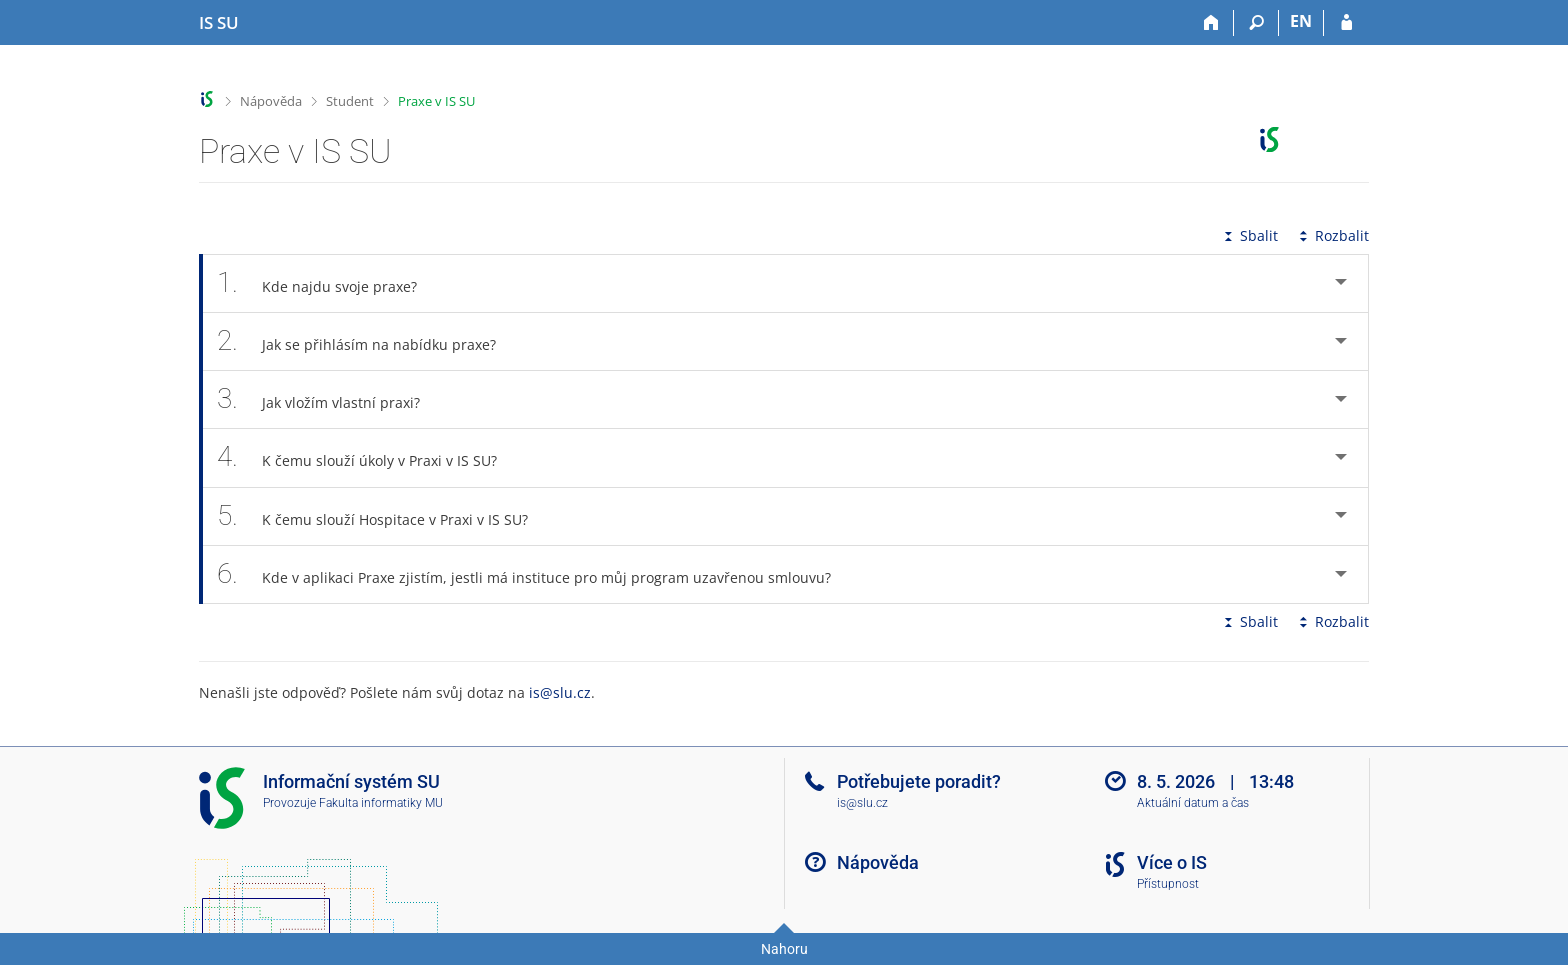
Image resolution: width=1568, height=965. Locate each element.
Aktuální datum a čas (1193, 803)
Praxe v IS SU (436, 101)
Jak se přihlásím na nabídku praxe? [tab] (367, 341)
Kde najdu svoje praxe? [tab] (328, 283)
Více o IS (1172, 862)
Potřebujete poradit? (919, 781)
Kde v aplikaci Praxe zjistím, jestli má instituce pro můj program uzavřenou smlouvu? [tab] (535, 574)
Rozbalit (1332, 235)
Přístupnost (1168, 884)
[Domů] (1211, 23)
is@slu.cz (560, 692)
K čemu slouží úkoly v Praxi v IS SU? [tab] (368, 457)
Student (350, 101)
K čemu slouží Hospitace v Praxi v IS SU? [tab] (383, 516)
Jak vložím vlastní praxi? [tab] (329, 399)
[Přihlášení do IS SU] (1346, 23)
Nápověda (271, 101)
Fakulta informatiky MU (381, 803)
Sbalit (1249, 235)
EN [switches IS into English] (1301, 21)
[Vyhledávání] (1256, 23)
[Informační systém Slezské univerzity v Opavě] (219, 23)
